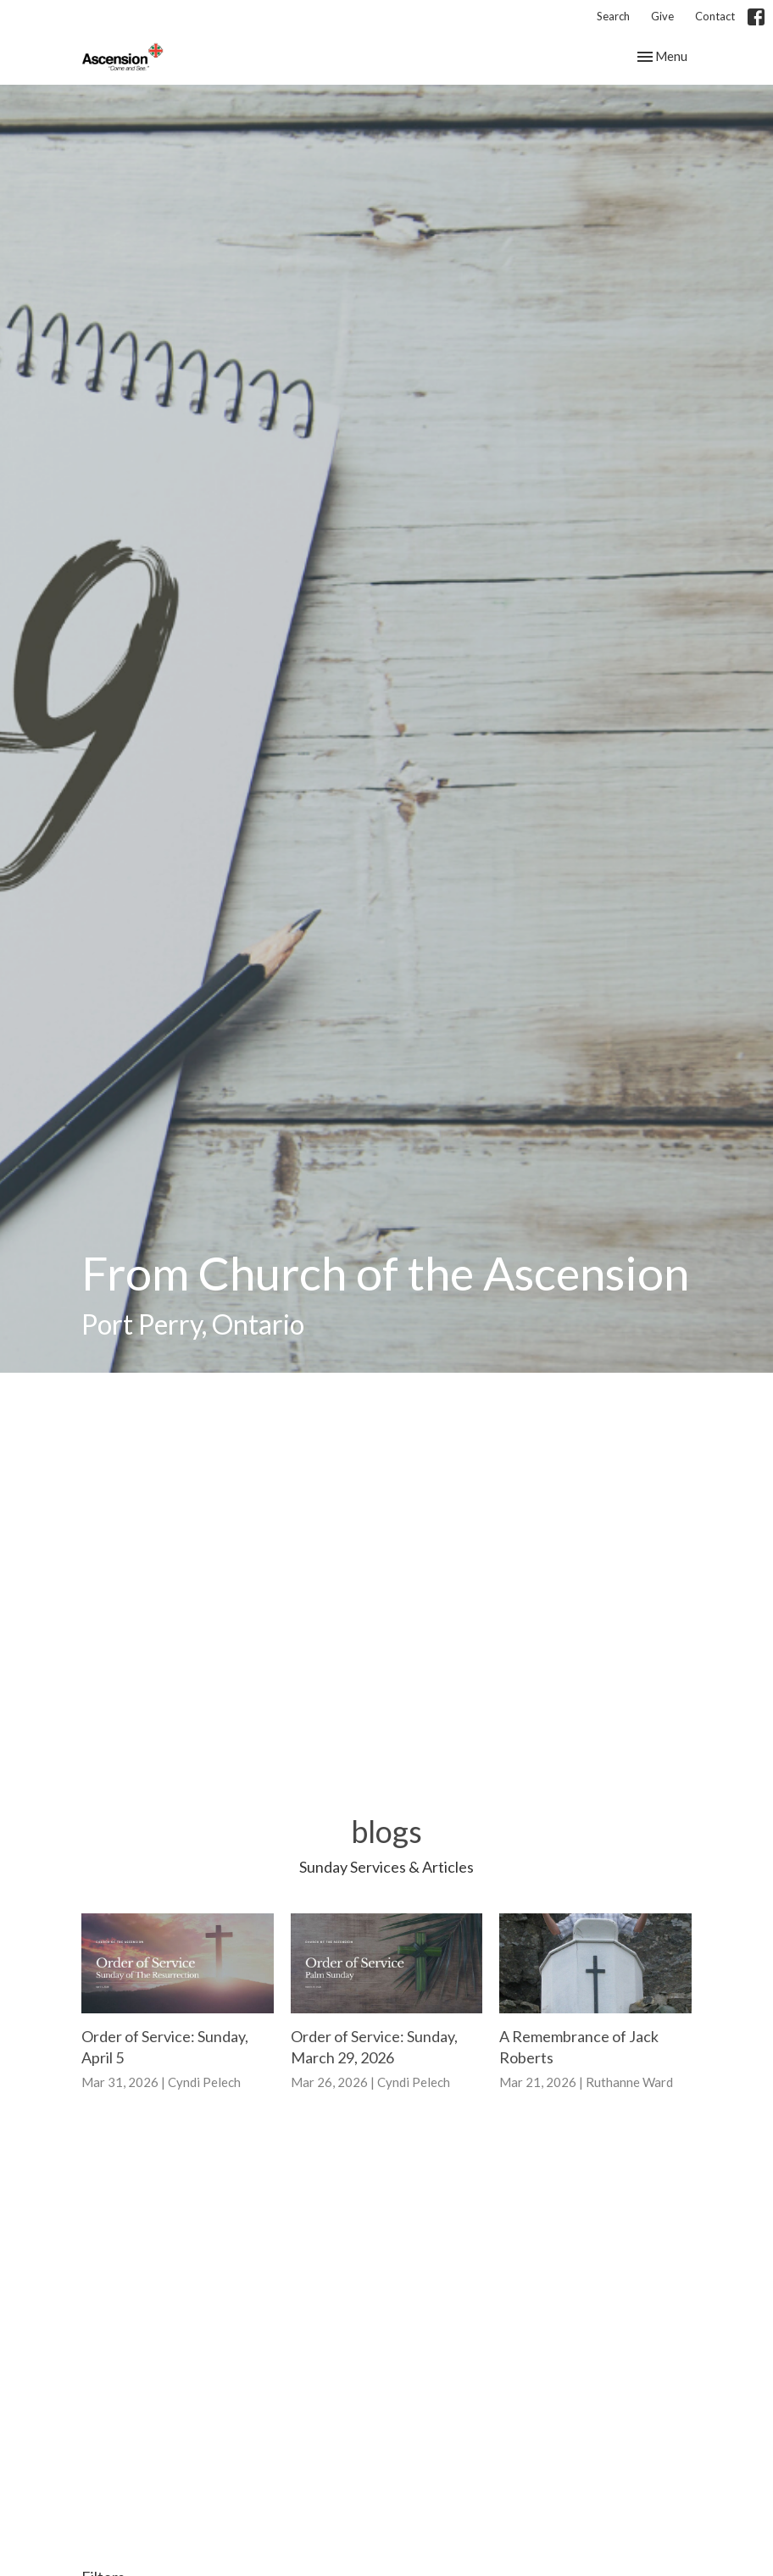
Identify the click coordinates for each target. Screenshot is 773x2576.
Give (662, 16)
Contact (715, 16)
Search (613, 16)
